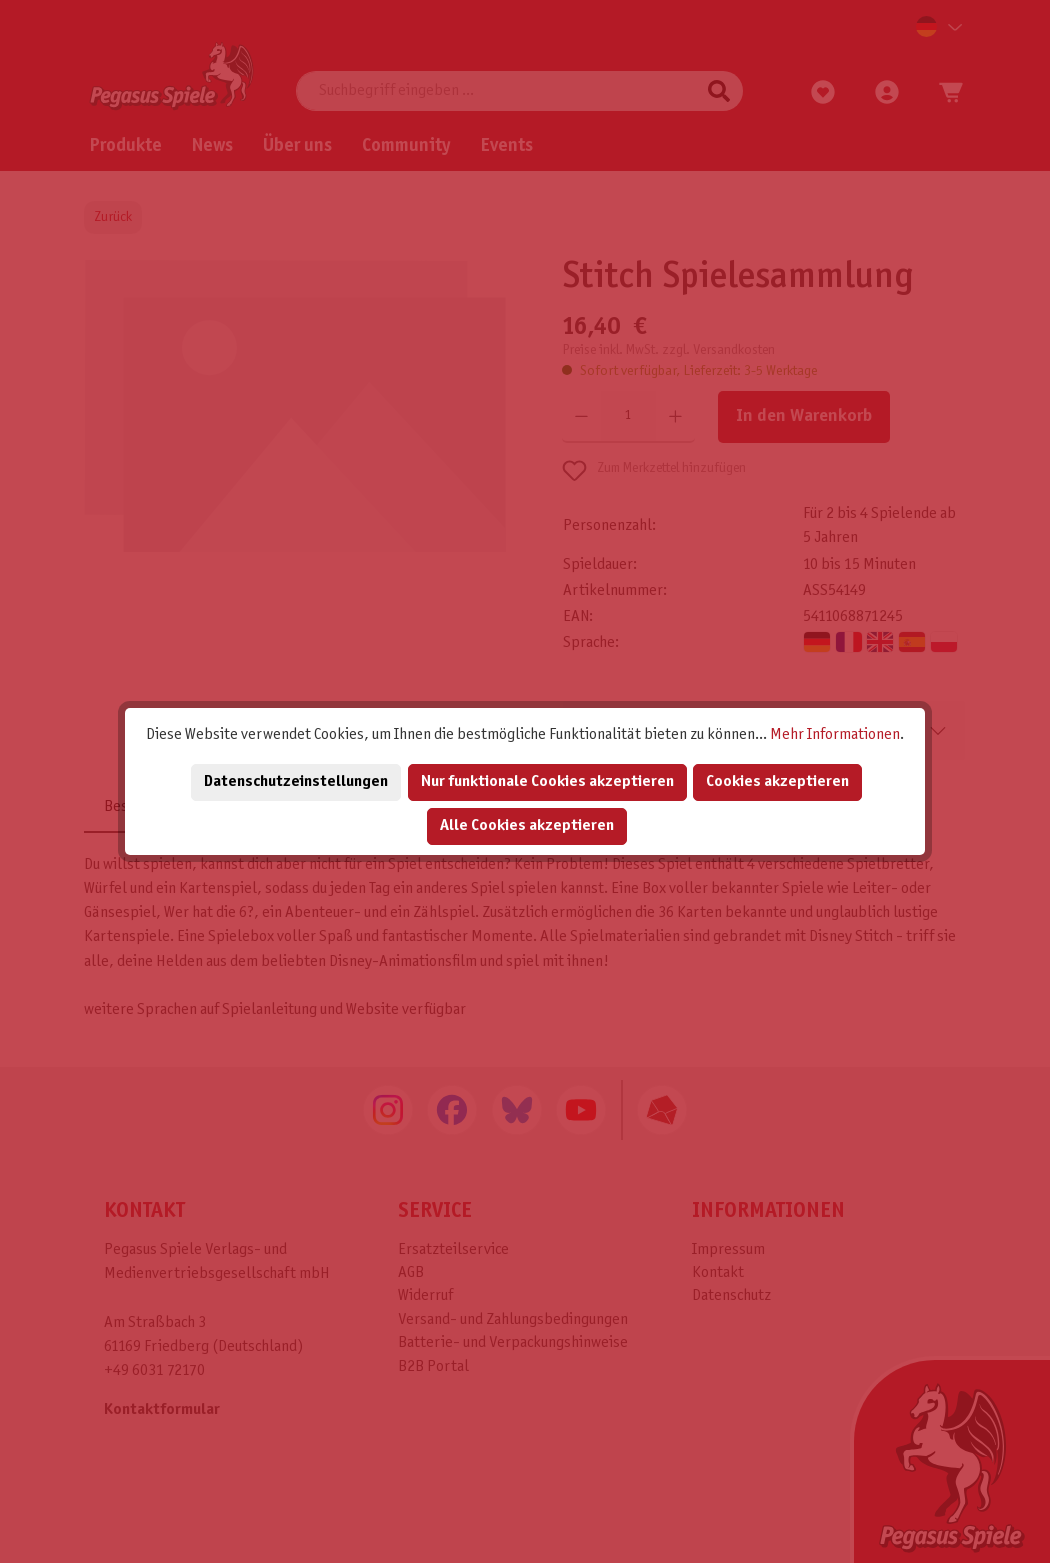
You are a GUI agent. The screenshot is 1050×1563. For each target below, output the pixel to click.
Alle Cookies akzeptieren (527, 825)
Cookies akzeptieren (777, 781)
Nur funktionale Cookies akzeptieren (547, 781)
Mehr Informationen (835, 734)
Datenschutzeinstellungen (296, 781)
